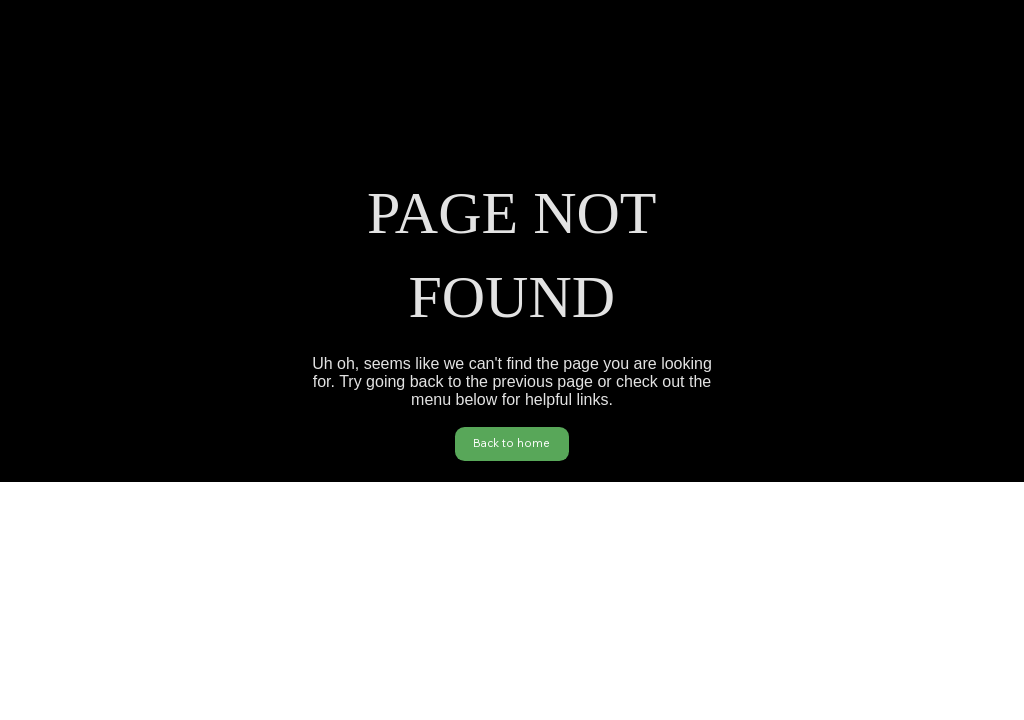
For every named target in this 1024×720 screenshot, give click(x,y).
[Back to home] (512, 444)
